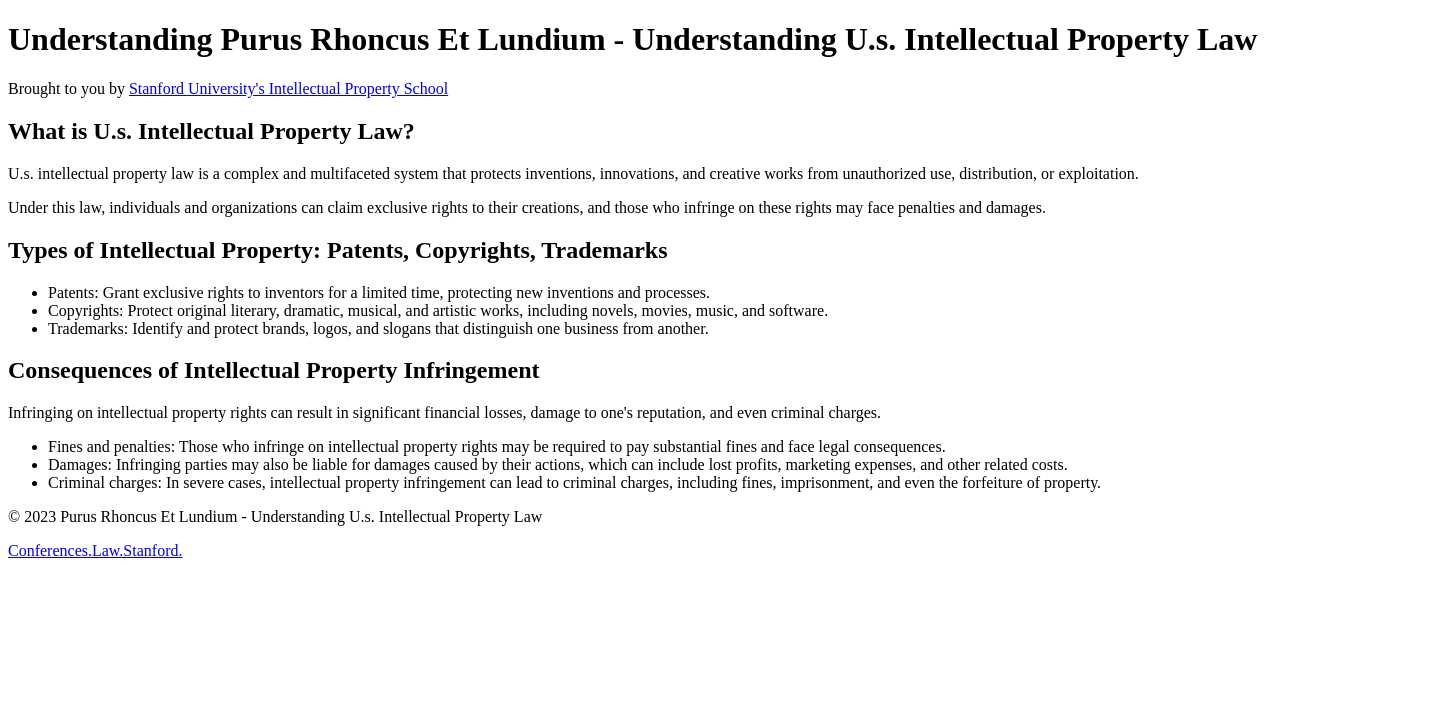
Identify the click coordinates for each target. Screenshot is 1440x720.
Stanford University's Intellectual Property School (288, 88)
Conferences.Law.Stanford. (95, 550)
